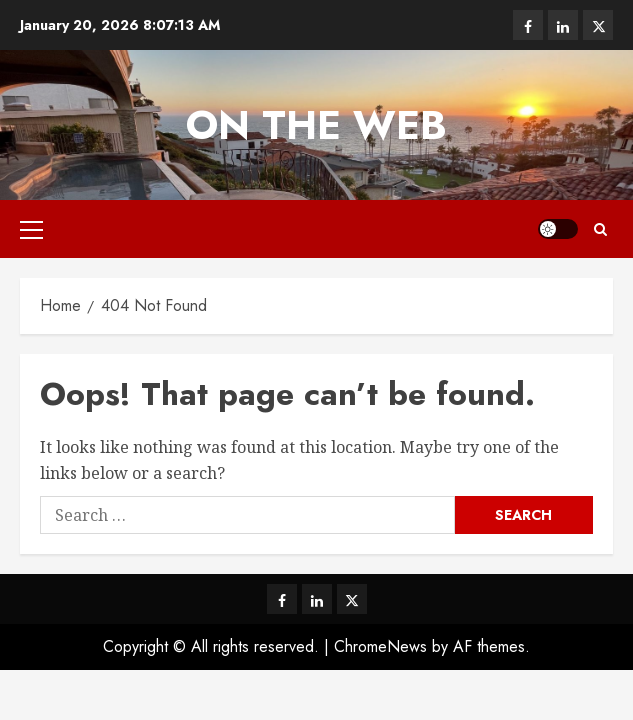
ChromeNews (380, 646)
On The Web (316, 125)
